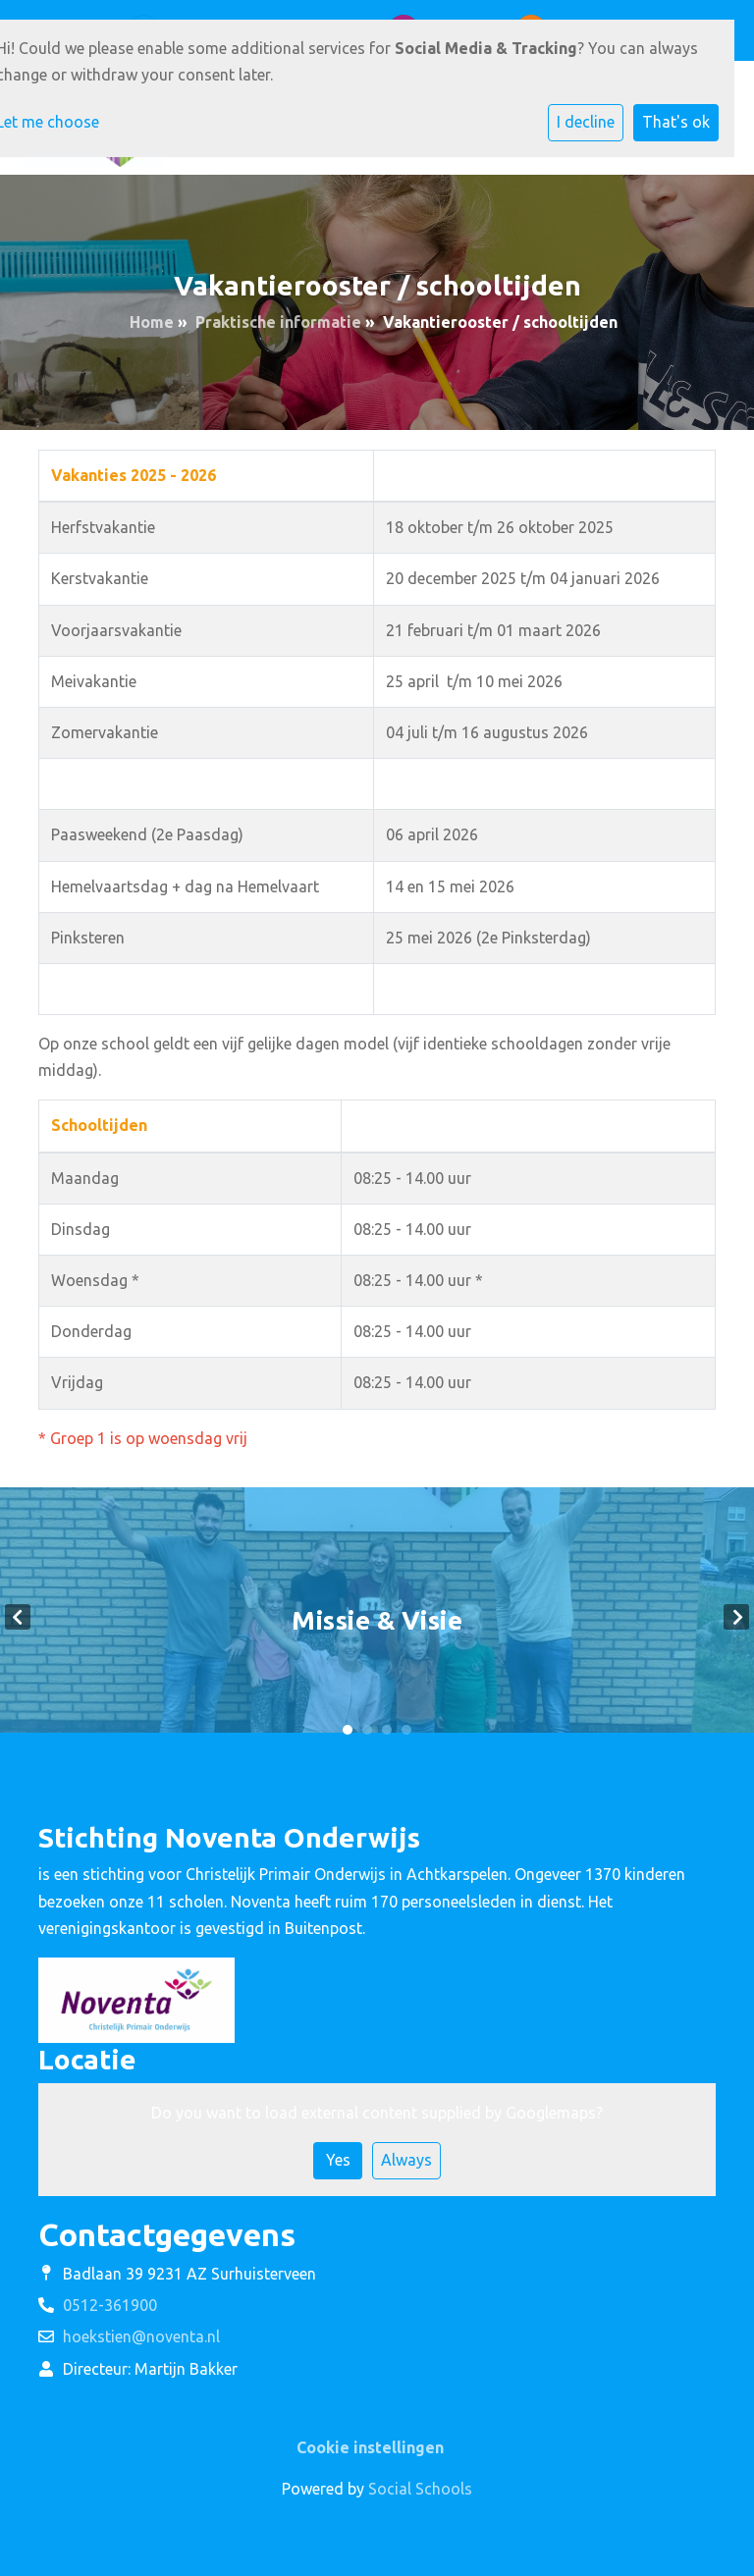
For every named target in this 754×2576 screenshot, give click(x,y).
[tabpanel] (377, 1617)
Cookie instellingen (370, 2447)
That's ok (676, 122)
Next (736, 1617)
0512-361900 (110, 2305)
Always (406, 2160)
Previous (17, 1617)
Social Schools (420, 2488)
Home (152, 322)
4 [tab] (406, 1730)
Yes (338, 2160)
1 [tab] (347, 1730)
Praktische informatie (278, 322)
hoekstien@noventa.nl (141, 2336)
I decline (586, 122)
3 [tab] (387, 1730)
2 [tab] (367, 1730)
